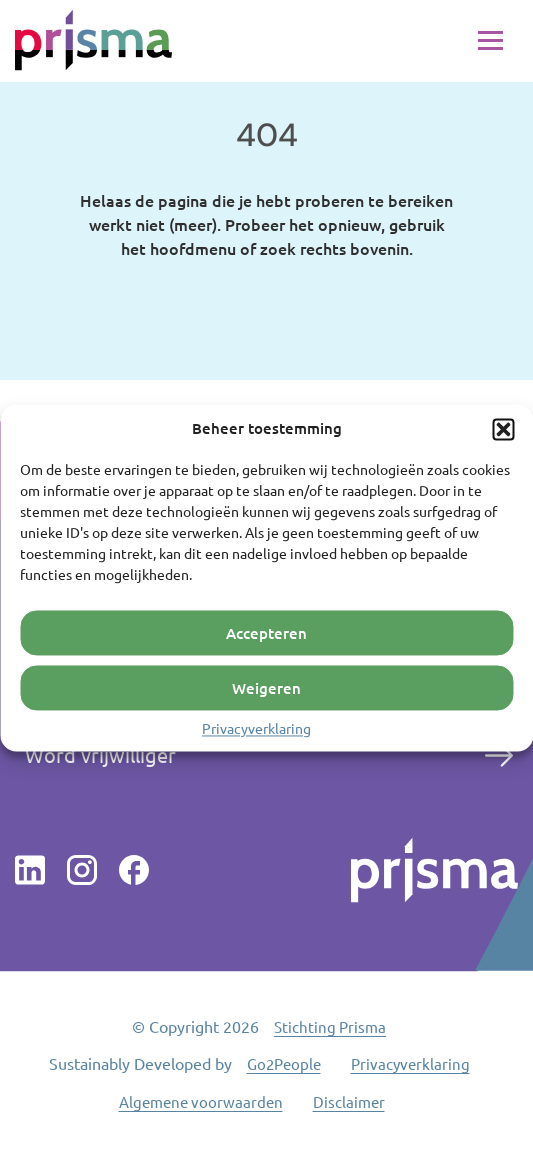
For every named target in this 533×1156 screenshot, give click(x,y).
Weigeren (266, 688)
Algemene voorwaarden (201, 1101)
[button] (503, 429)
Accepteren (266, 633)
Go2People (284, 1063)
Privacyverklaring (256, 728)
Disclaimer (349, 1101)
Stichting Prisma (330, 1026)
